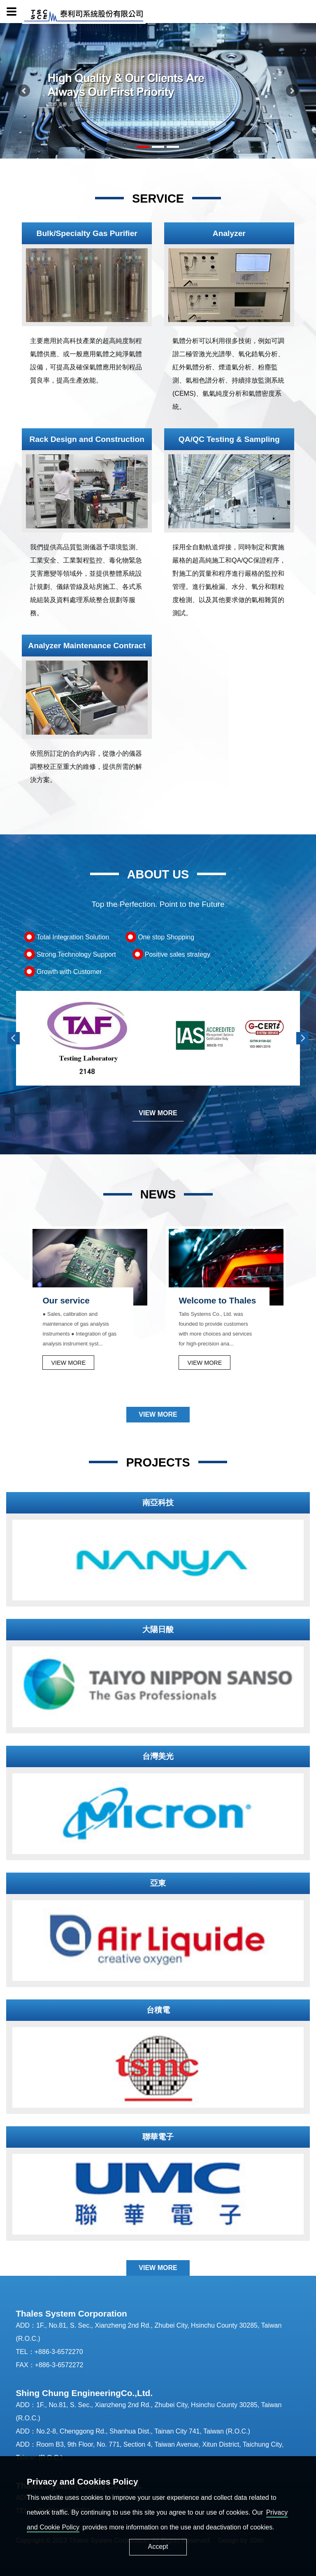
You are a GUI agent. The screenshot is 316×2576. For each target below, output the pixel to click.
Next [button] (302, 1038)
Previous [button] (13, 1038)
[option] (87, 1038)
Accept (158, 2546)
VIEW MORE (158, 1112)
